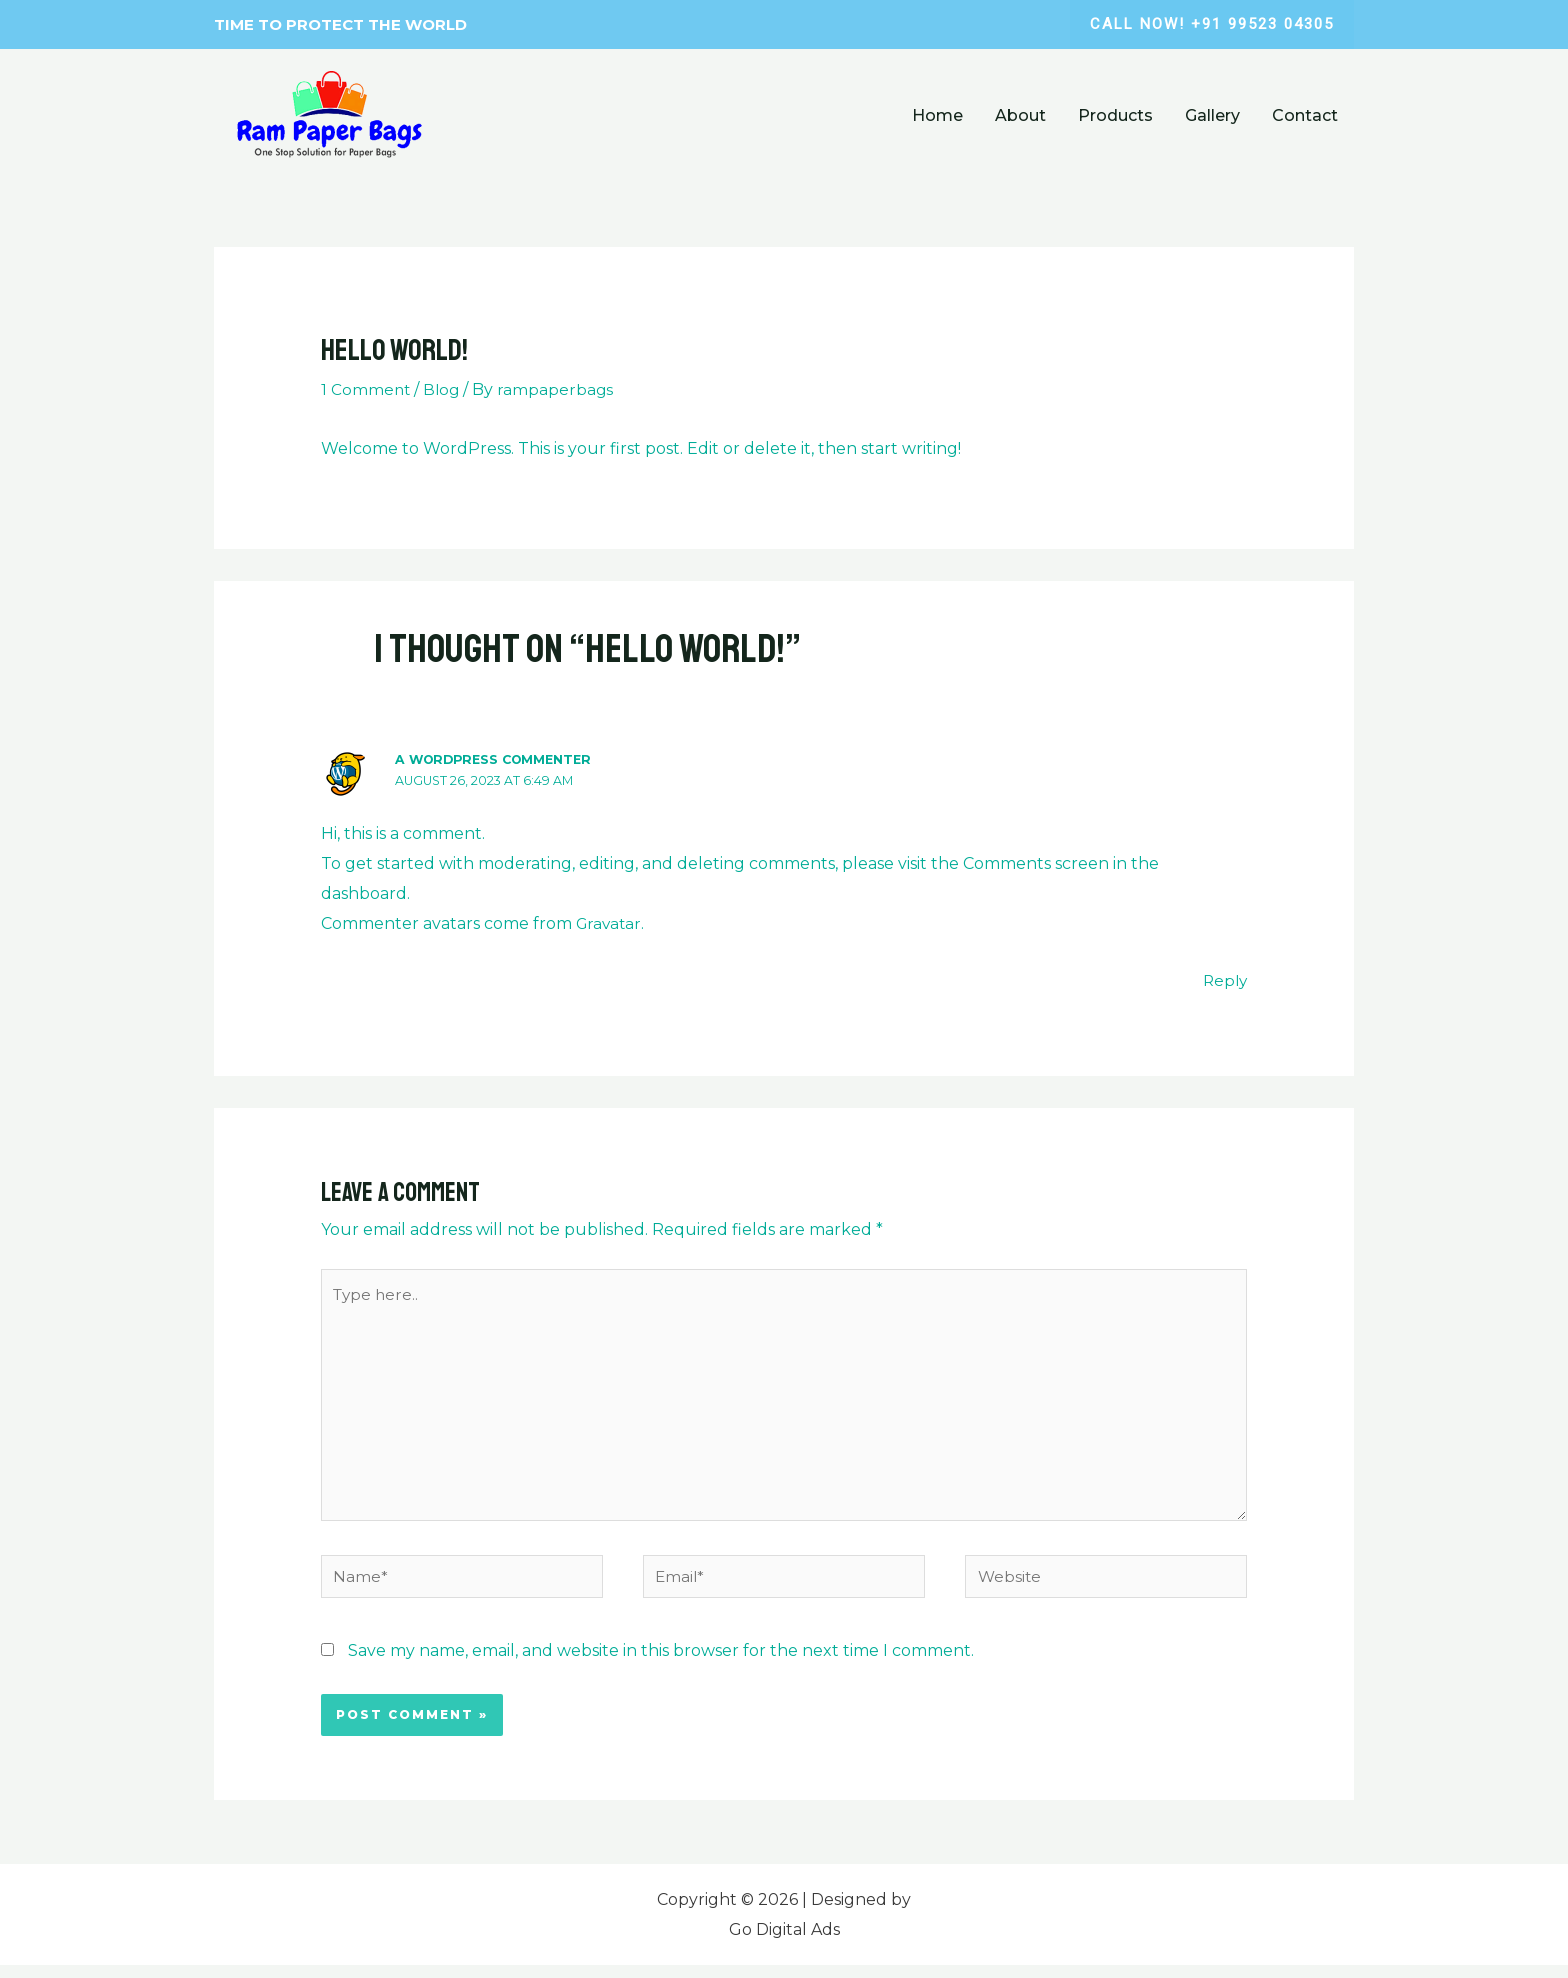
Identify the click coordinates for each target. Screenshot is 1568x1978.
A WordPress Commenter (498, 759)
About (1020, 115)
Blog (444, 389)
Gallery (1212, 115)
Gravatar (610, 922)
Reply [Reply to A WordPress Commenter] (1223, 980)
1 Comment (366, 389)
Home (937, 115)
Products (1115, 115)
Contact (1305, 115)
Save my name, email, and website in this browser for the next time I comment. (661, 1663)
